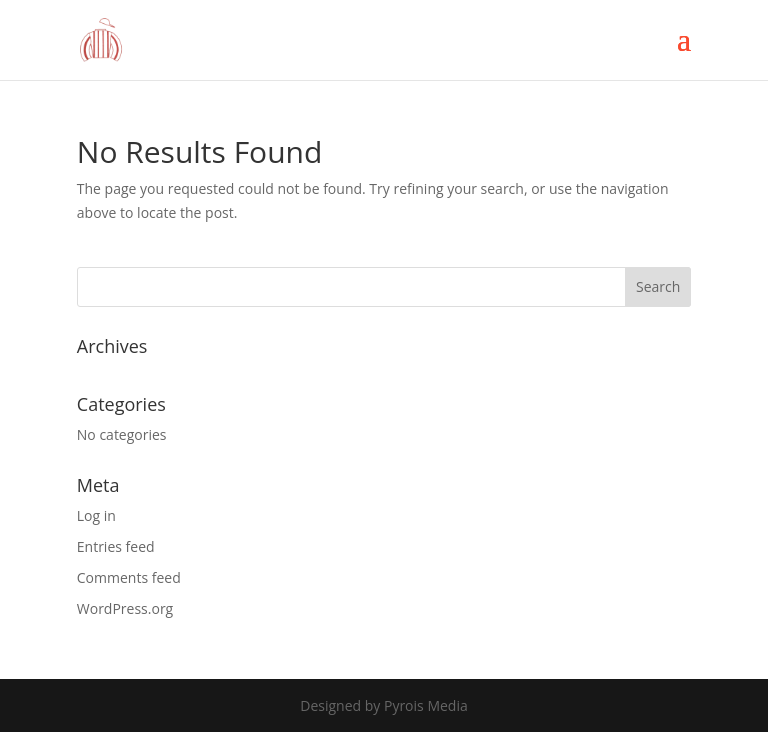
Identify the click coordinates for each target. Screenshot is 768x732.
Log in (96, 515)
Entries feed (116, 546)
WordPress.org (125, 608)
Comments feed (129, 577)
